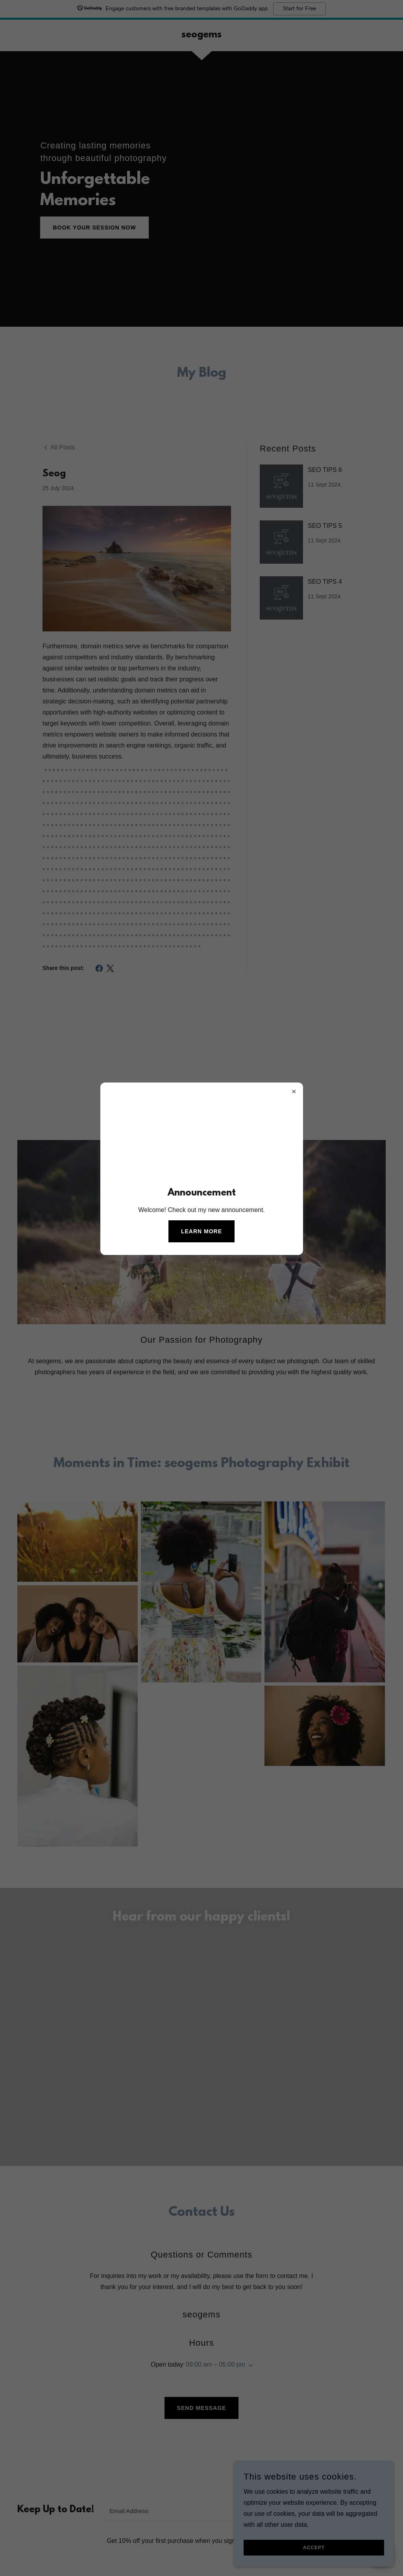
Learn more (201, 1231)
